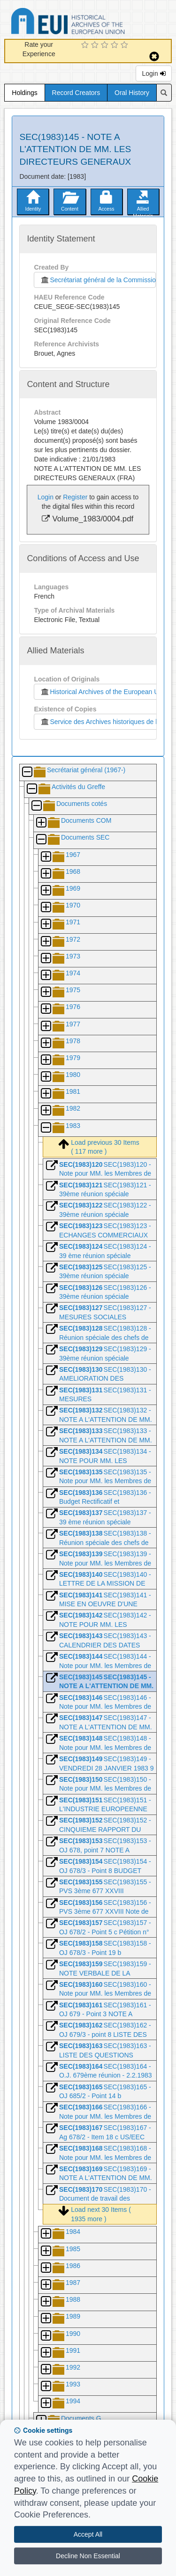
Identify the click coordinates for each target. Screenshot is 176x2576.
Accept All (88, 2534)
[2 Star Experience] (96, 45)
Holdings (24, 92)
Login (153, 73)
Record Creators (76, 92)
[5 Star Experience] (125, 45)
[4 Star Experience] (116, 45)
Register (75, 497)
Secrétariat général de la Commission (97, 280)
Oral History (132, 92)
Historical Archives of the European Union (103, 691)
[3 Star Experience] (106, 45)
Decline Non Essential (88, 2556)
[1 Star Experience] (86, 45)
